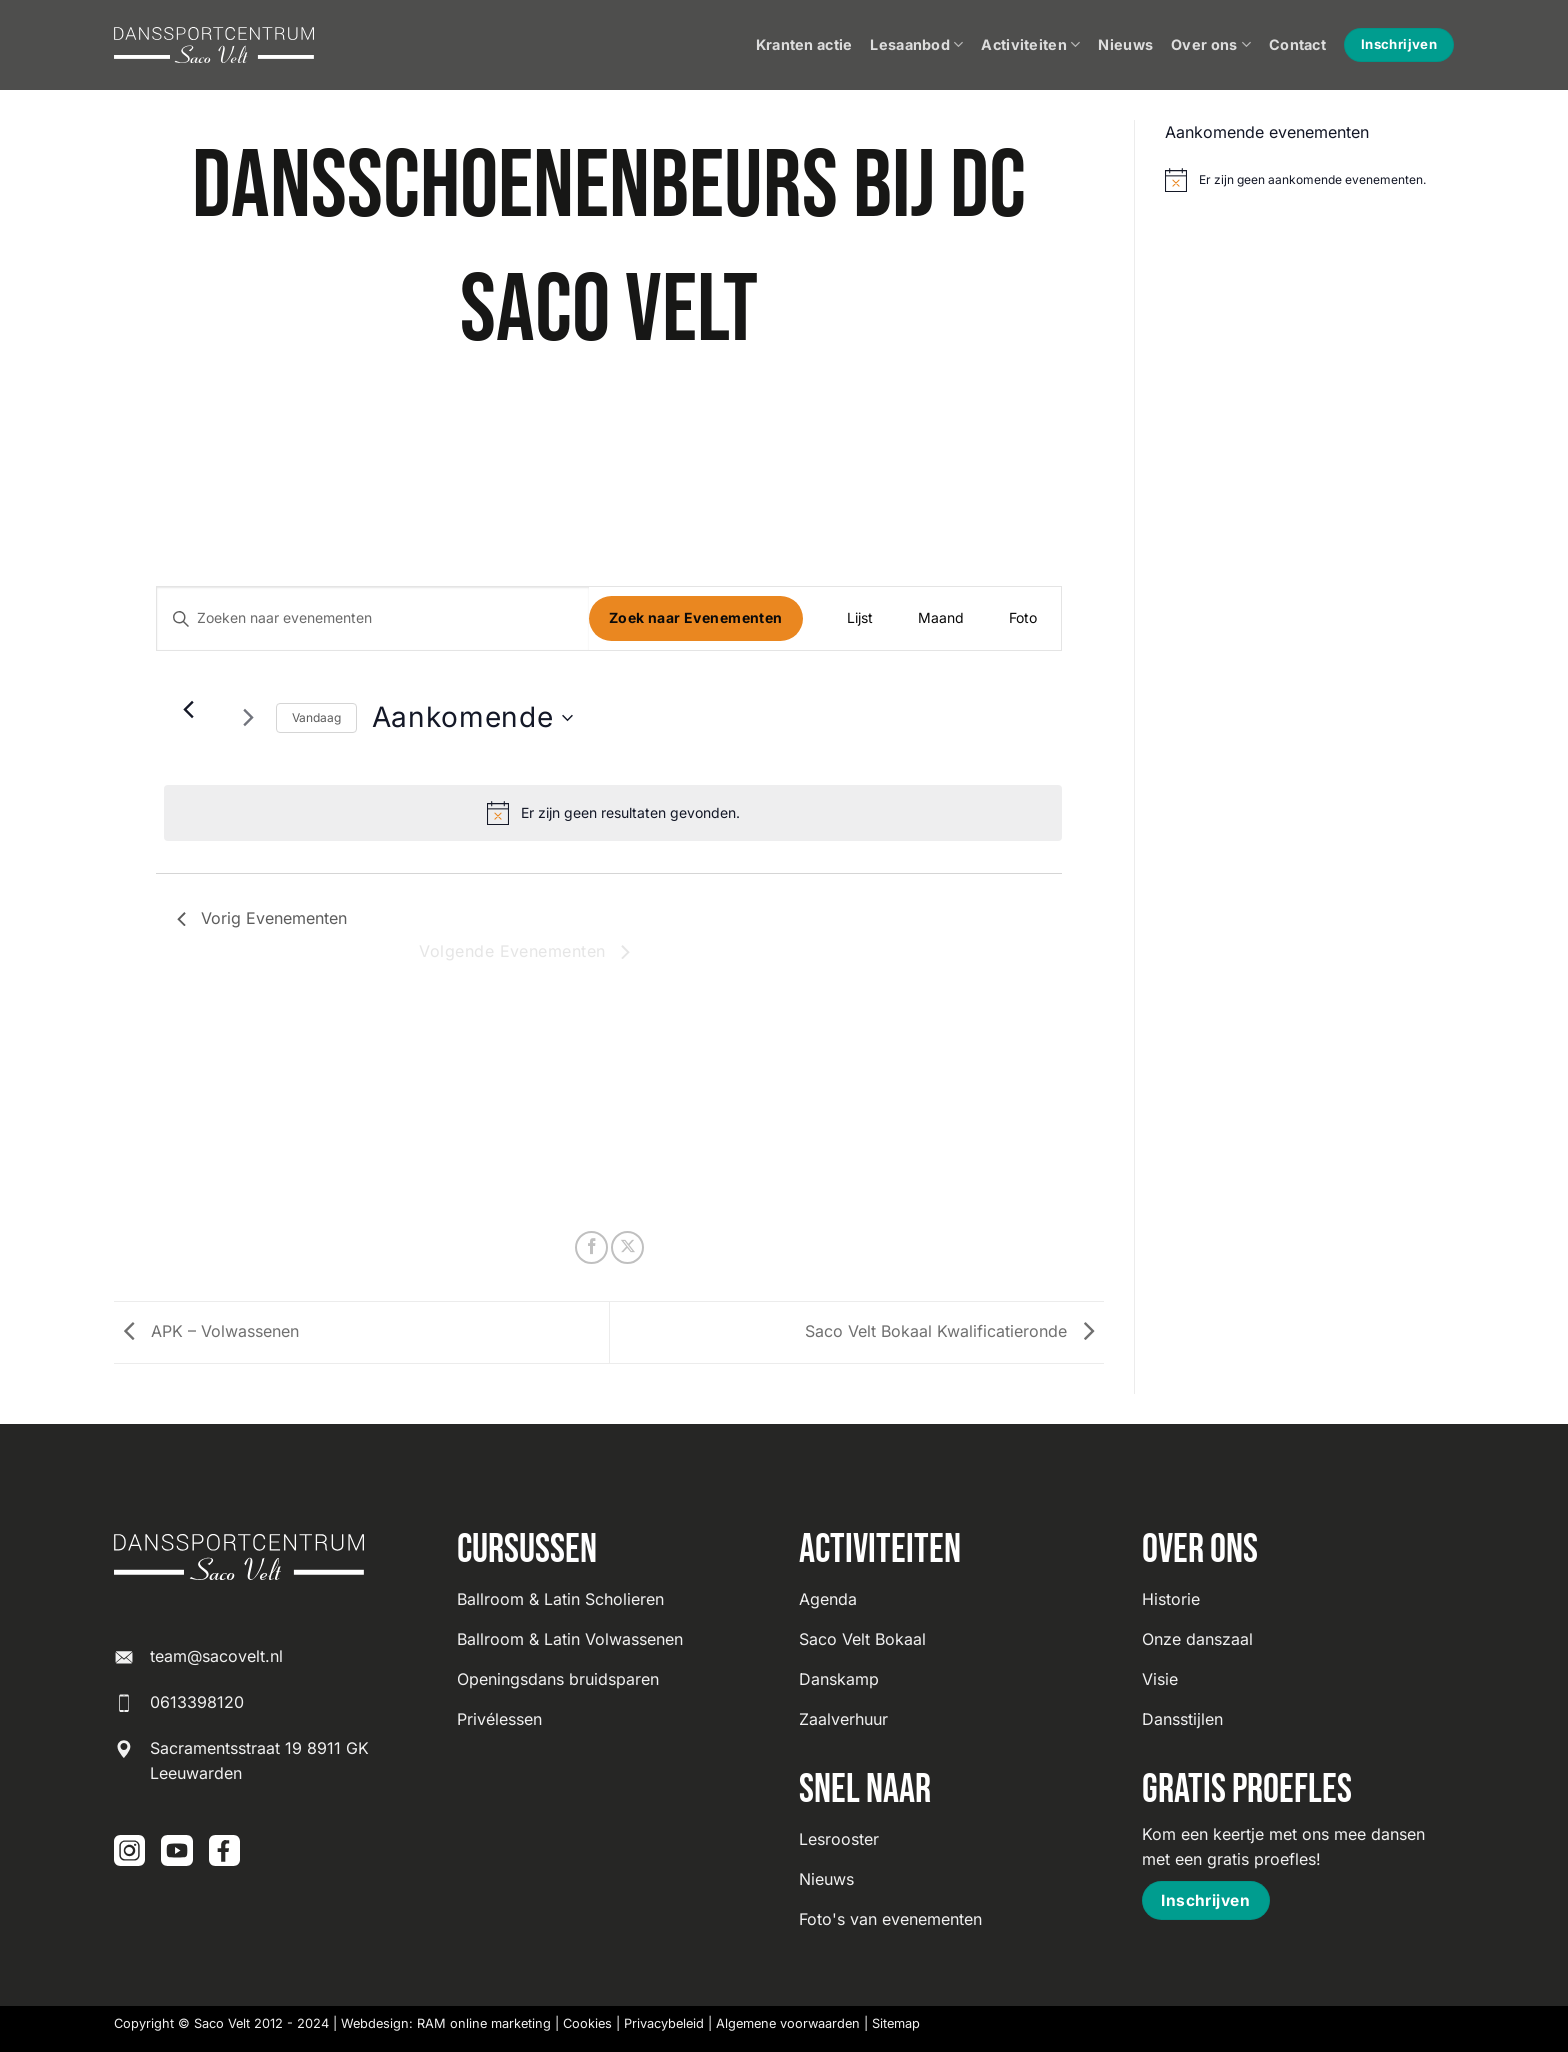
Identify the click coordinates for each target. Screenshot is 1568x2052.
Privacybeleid (664, 2023)
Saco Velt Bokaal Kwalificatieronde (954, 1331)
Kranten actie (804, 44)
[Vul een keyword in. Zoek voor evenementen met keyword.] (373, 618)
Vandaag (316, 717)
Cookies (587, 2023)
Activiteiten (1030, 44)
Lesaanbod (916, 44)
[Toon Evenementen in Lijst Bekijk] (860, 618)
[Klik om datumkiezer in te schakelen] (472, 718)
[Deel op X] (627, 1247)
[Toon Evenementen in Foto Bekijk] (1023, 618)
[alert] (613, 813)
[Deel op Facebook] (591, 1247)
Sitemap (896, 2023)
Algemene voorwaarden (788, 2023)
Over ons (1211, 44)
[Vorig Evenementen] (189, 710)
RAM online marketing (484, 2023)
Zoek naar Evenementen (696, 617)
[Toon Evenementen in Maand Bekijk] (941, 618)
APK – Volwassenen (206, 1331)
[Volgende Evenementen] (249, 718)
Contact (1297, 44)
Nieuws (1125, 44)
